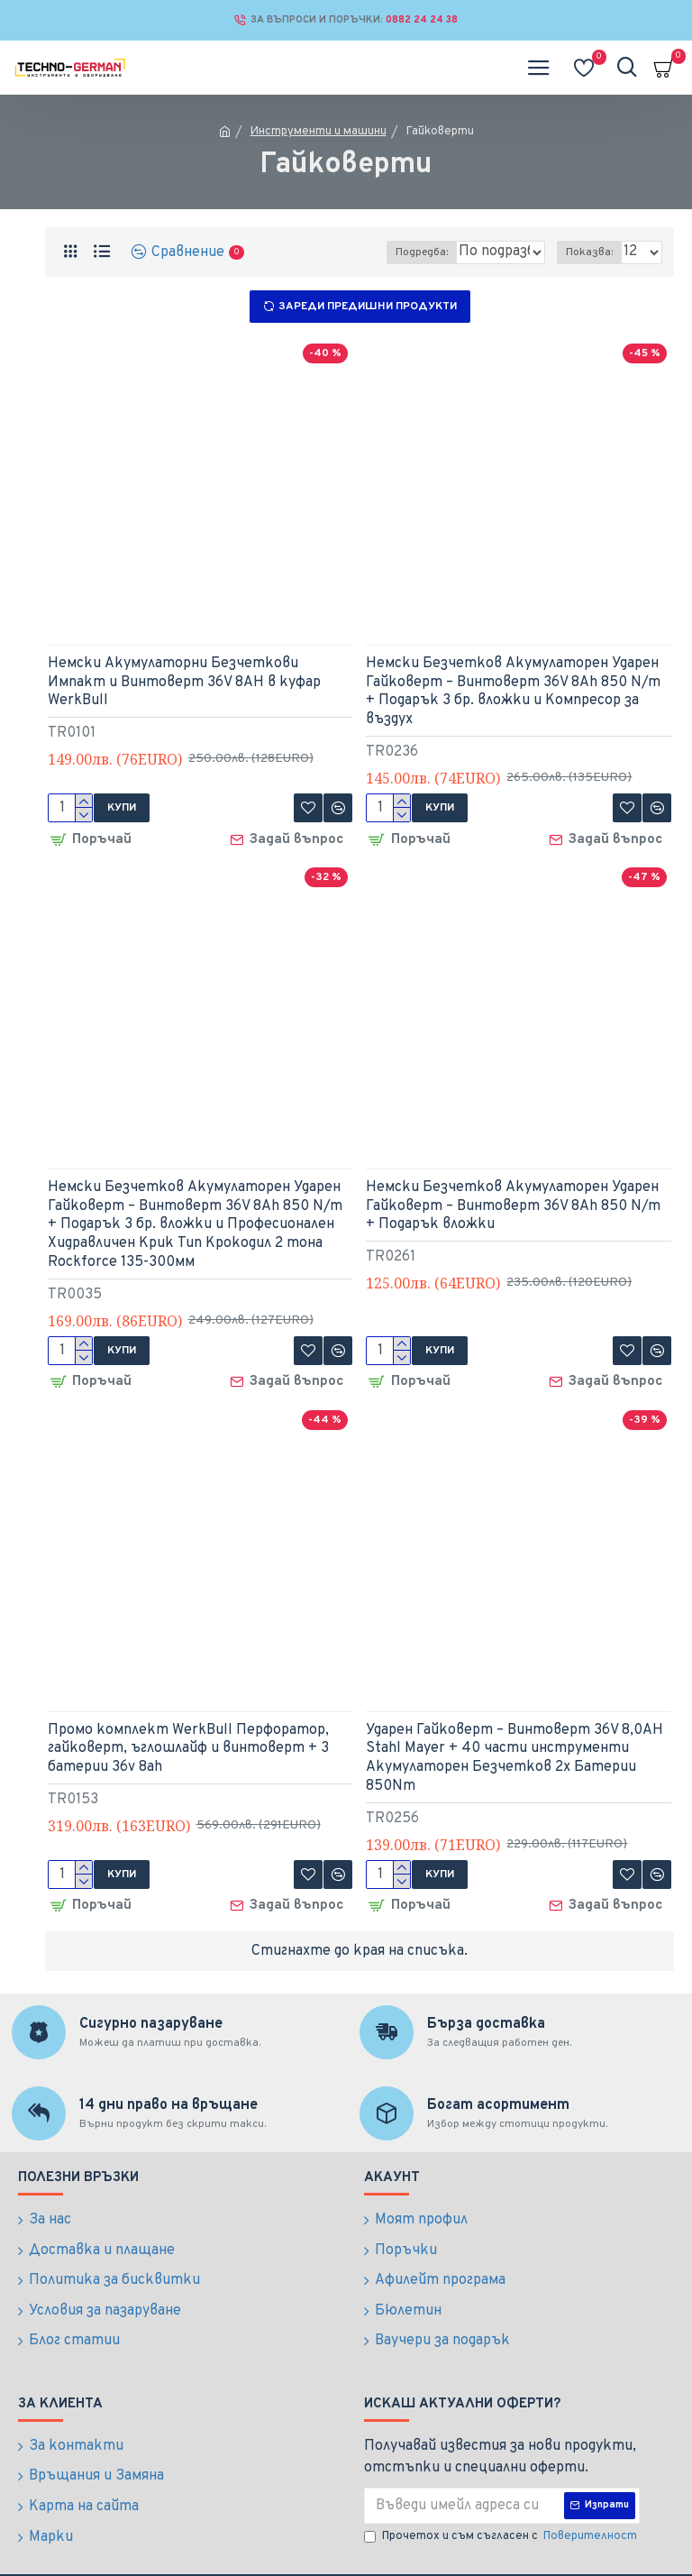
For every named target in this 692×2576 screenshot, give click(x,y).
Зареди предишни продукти (367, 306)
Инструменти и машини (318, 131)
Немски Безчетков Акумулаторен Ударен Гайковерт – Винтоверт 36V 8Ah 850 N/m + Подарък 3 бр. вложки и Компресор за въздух (513, 692)
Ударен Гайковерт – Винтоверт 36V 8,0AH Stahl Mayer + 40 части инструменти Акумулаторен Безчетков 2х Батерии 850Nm (514, 1749)
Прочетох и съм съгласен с (502, 2481)
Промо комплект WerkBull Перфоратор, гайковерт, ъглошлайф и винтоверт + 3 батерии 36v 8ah (188, 1740)
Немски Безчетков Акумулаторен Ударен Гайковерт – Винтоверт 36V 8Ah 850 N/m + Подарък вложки (513, 1202)
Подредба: (341, 252)
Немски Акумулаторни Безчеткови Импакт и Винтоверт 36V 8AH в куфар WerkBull (184, 682)
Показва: (589, 252)
